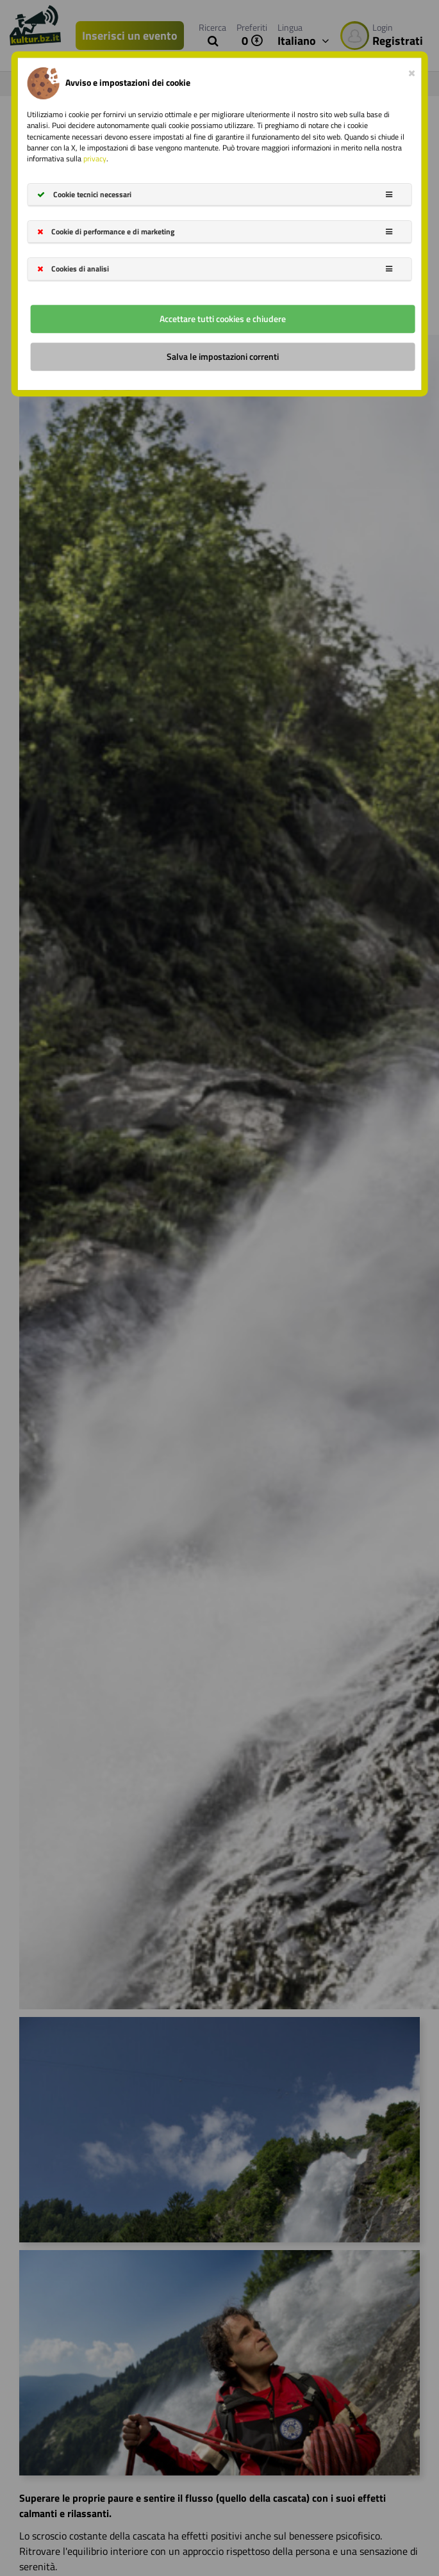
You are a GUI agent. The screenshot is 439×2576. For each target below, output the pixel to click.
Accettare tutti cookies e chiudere (223, 318)
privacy (94, 158)
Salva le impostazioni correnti (223, 356)
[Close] (411, 70)
